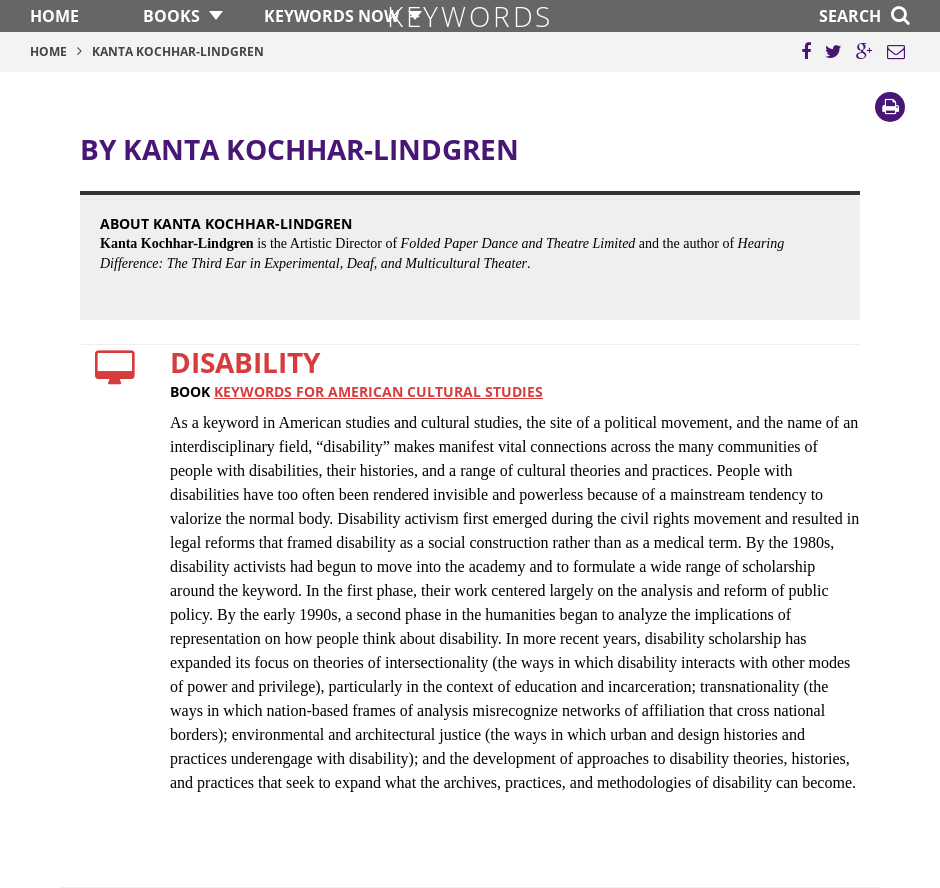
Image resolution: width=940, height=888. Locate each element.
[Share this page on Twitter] (833, 52)
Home (54, 16)
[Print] (890, 107)
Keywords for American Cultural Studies (378, 391)
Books (171, 16)
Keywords (470, 16)
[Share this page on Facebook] (806, 52)
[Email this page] (896, 52)
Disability (245, 362)
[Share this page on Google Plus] (864, 52)
